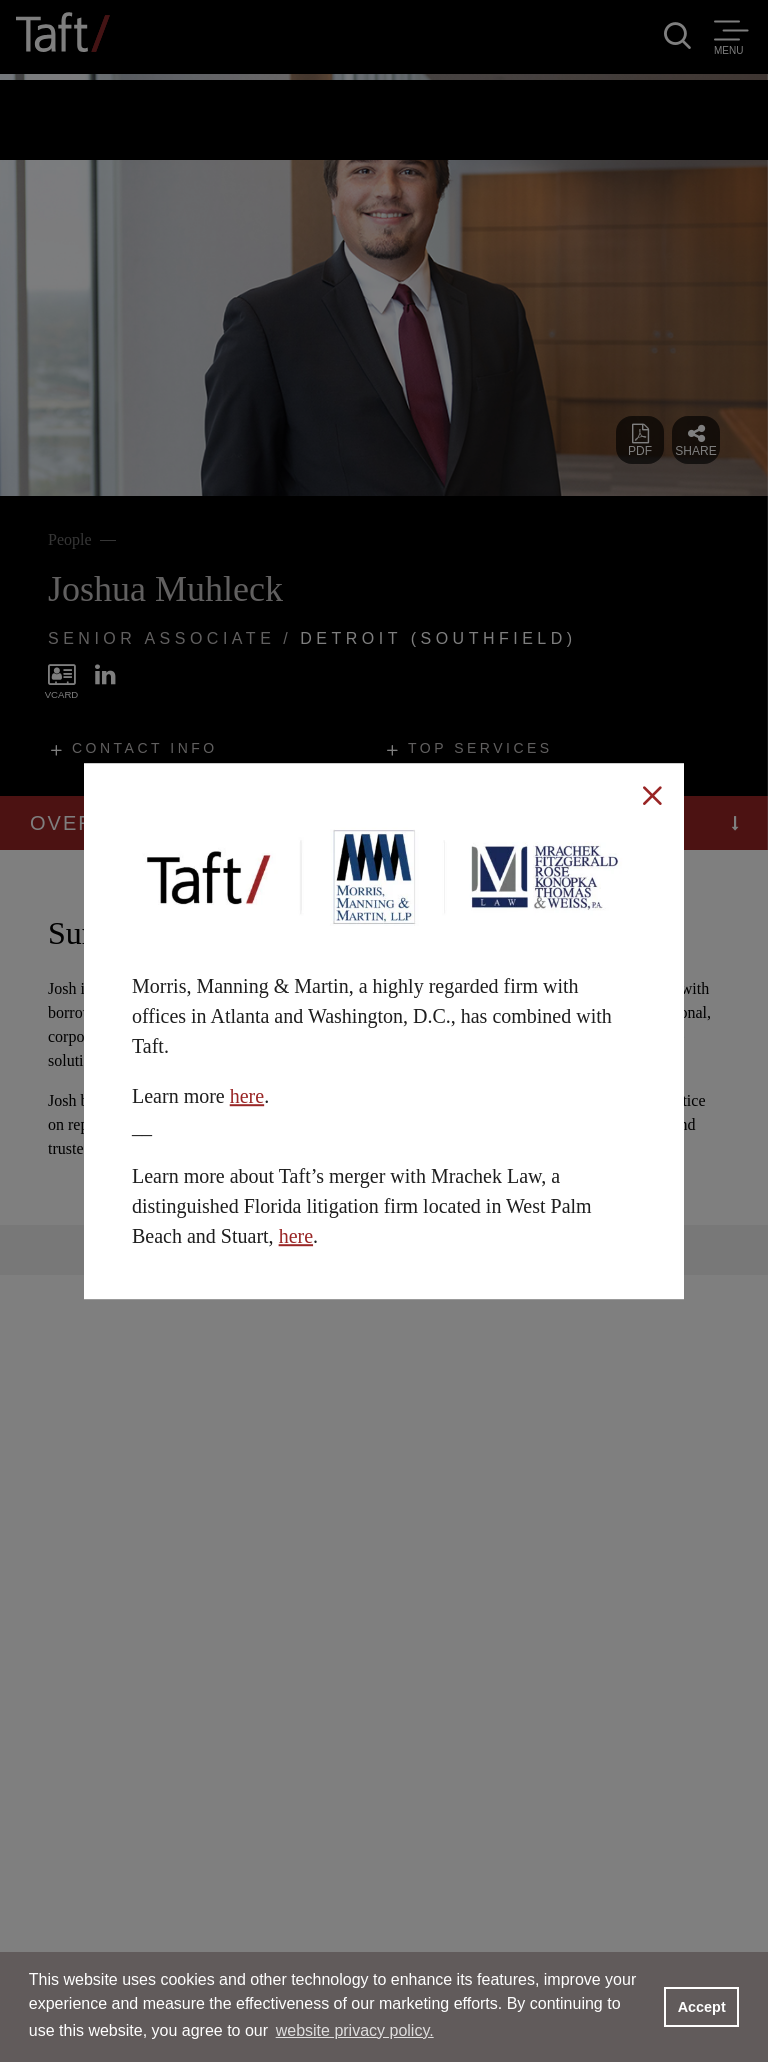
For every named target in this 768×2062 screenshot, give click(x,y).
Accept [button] (702, 2007)
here (247, 1096)
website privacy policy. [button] (355, 2030)
